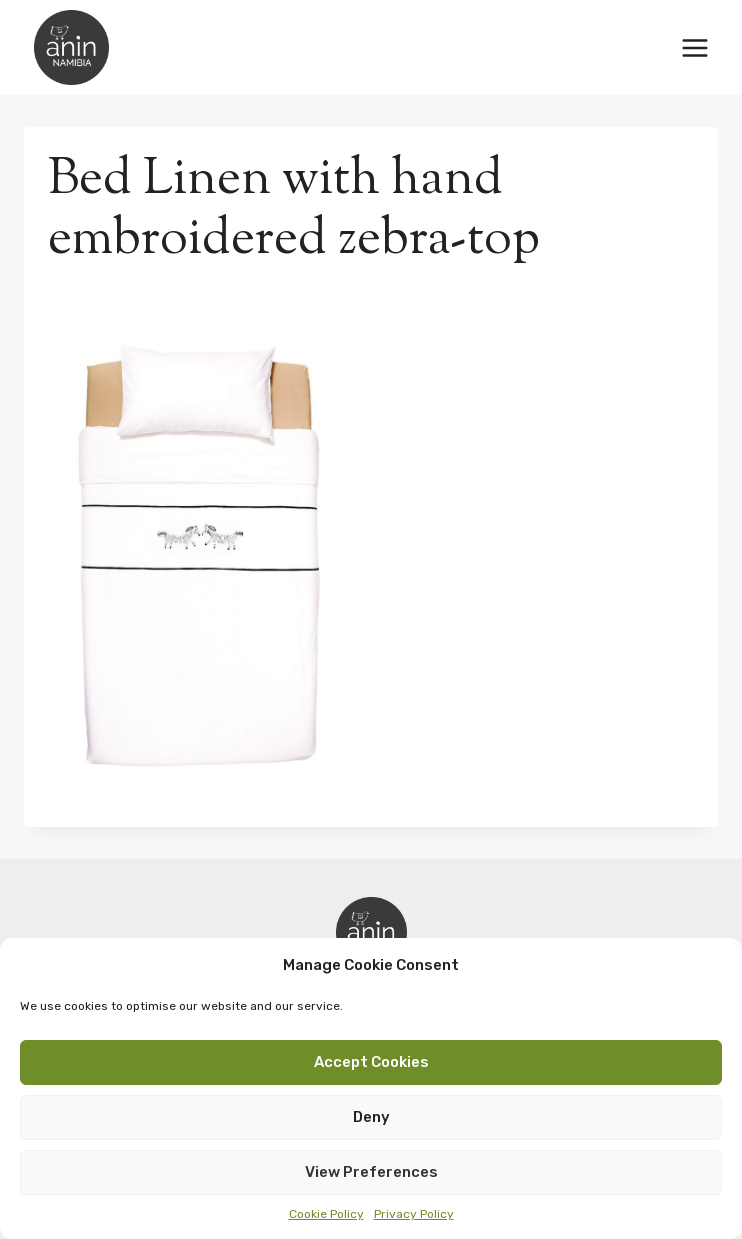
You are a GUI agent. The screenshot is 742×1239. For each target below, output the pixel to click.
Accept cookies (371, 1062)
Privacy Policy (414, 1214)
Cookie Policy (326, 1214)
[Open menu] (694, 47)
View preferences (371, 1172)
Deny (371, 1117)
